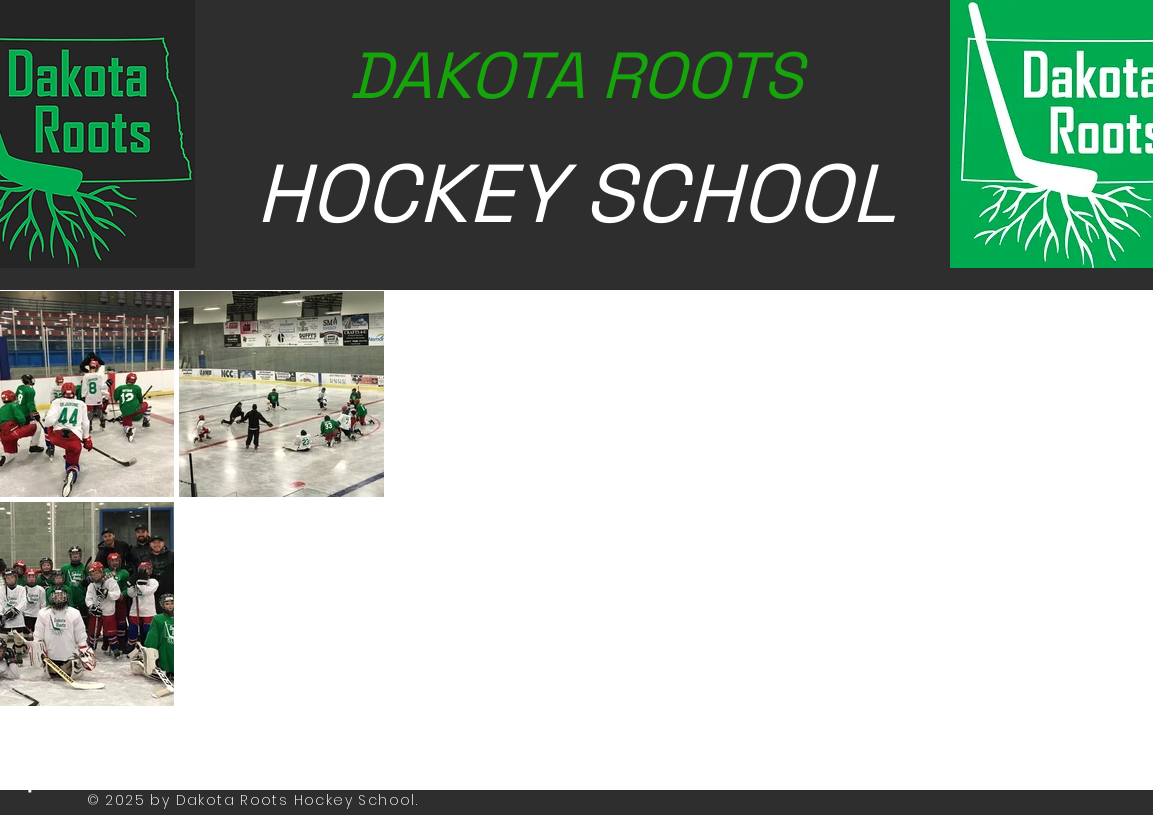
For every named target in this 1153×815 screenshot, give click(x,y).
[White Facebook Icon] (30, 785)
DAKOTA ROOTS (576, 75)
